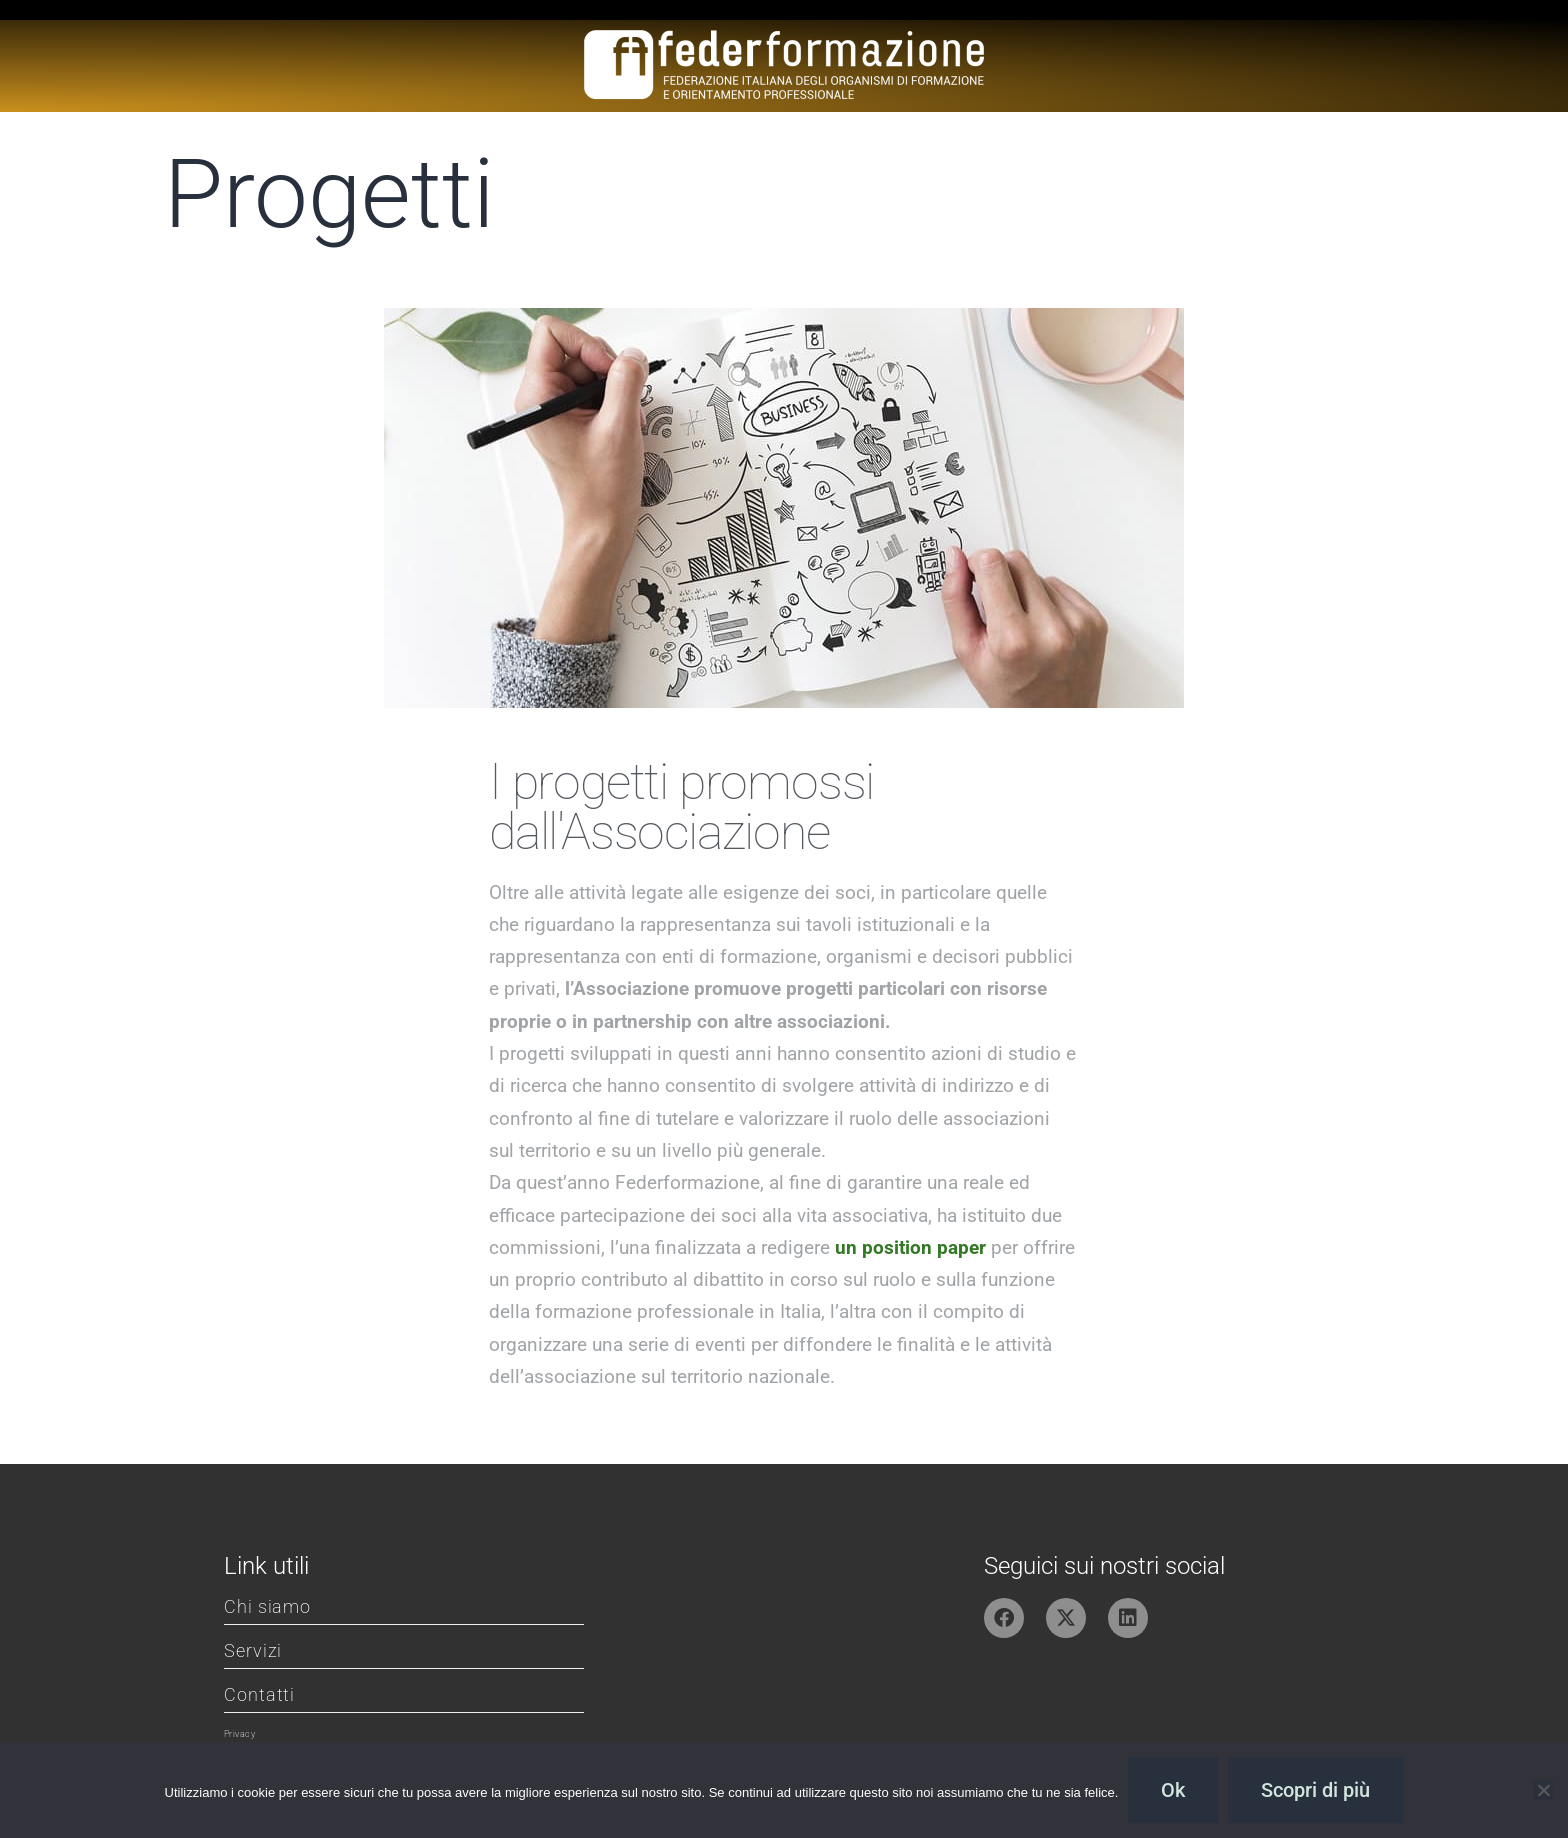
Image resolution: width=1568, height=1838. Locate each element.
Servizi (253, 1650)
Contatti (259, 1694)
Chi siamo (267, 1606)
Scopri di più (1315, 1790)
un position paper (910, 1247)
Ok (1173, 1790)
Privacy (239, 1734)
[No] (1543, 1790)
